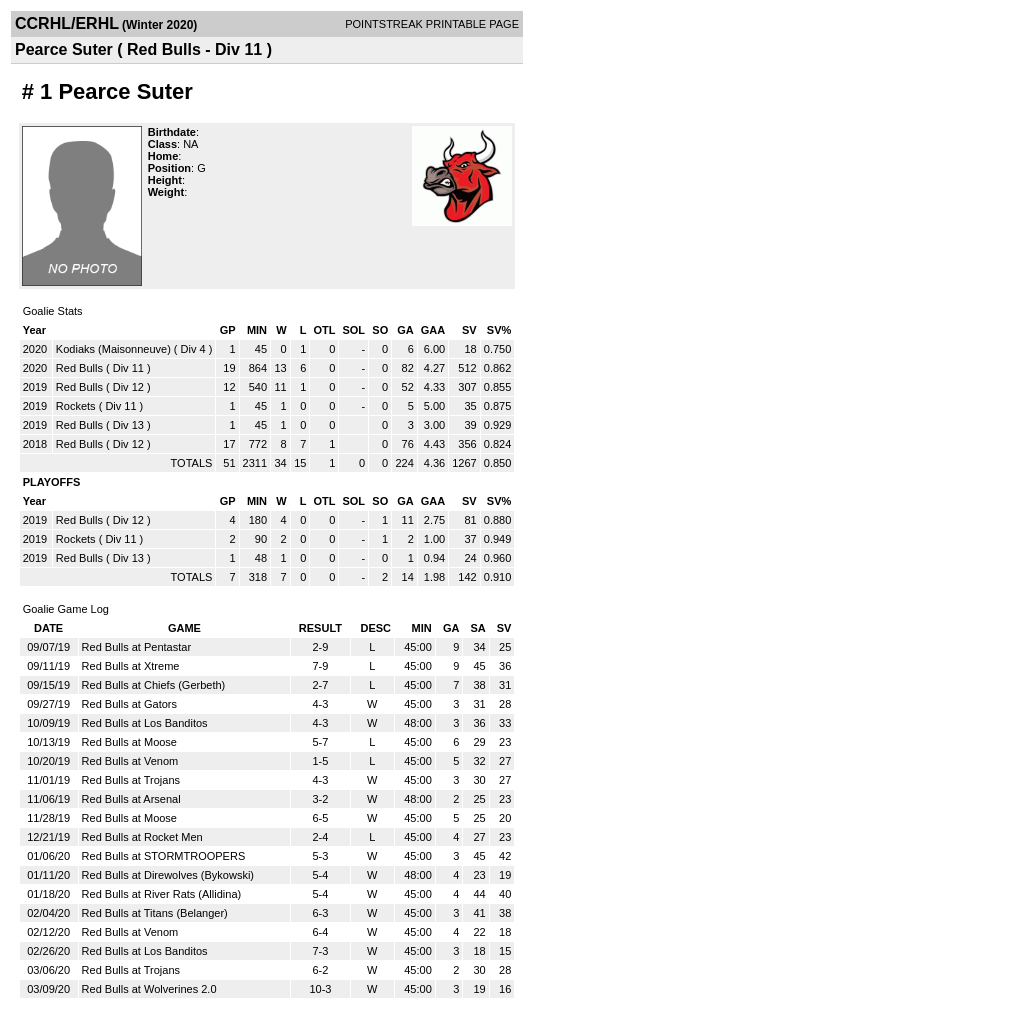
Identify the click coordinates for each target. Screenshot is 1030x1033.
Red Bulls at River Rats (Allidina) (162, 894)
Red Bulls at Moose (129, 742)
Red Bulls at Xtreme (131, 666)
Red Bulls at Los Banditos (145, 723)
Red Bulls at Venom (130, 761)
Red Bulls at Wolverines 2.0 (149, 989)
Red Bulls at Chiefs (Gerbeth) (154, 685)
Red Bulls (79, 368)
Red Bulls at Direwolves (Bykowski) (168, 875)
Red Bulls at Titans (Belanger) (155, 913)
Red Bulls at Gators (129, 704)
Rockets (76, 406)
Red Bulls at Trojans (131, 780)
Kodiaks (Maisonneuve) (113, 349)
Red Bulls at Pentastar (136, 647)
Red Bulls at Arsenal (131, 799)
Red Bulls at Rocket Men (142, 837)
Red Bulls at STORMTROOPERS (164, 856)
